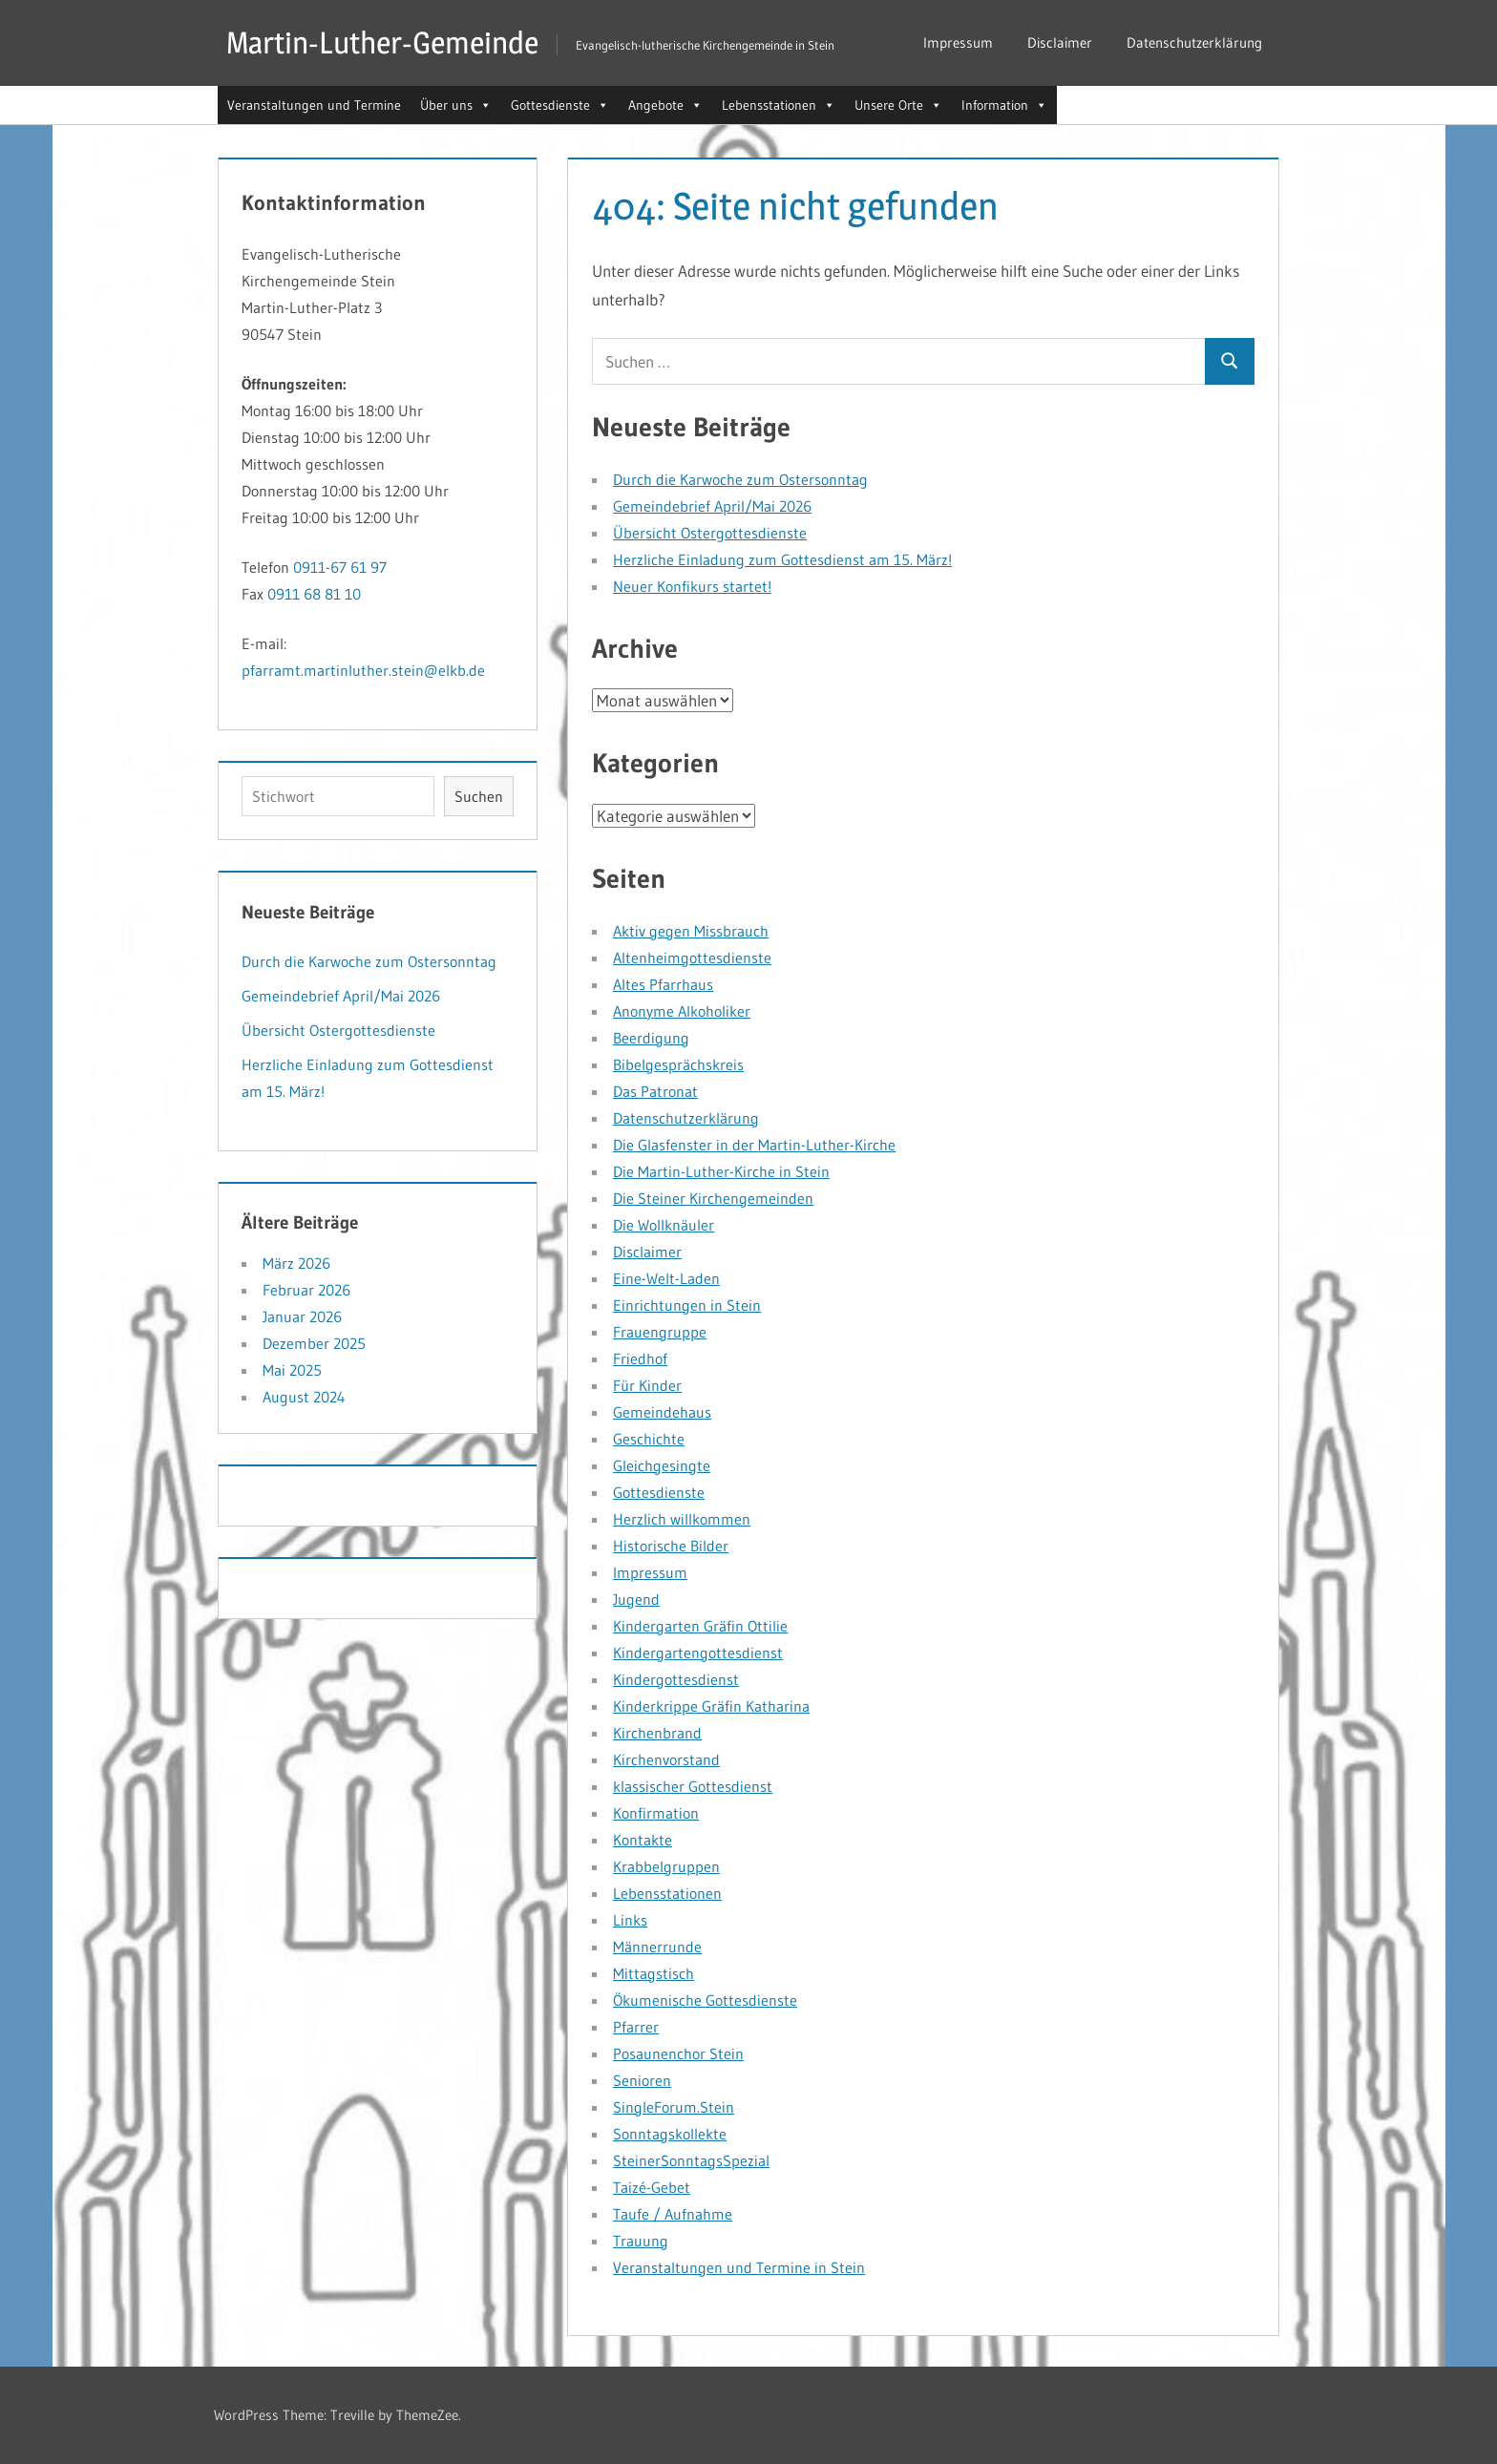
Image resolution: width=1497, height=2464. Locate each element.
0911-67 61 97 (340, 567)
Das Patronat (655, 1091)
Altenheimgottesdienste (692, 957)
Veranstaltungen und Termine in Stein (739, 2267)
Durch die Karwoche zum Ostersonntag (740, 479)
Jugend (636, 1599)
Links (630, 1919)
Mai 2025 (292, 1369)
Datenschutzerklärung (1194, 42)
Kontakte (642, 1839)
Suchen (478, 796)
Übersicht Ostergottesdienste (710, 532)
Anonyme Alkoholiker (681, 1011)
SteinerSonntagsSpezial (691, 2160)
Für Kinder (647, 1385)
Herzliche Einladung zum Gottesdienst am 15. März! (782, 559)
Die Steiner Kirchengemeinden (713, 1198)
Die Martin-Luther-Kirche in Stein (721, 1171)
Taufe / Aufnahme (672, 2213)
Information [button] (1004, 105)
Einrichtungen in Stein (687, 1305)
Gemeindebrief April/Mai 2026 (712, 506)
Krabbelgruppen (666, 1866)
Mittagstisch (653, 1973)
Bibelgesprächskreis (678, 1064)
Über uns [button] (456, 105)
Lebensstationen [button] (778, 105)
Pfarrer (636, 2026)
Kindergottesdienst (676, 1679)
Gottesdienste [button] (560, 105)
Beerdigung (651, 1037)
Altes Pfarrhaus (663, 984)
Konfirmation (656, 1812)
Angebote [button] (665, 105)
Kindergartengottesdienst (698, 1652)
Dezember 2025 (314, 1343)
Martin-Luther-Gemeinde (382, 42)
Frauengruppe (659, 1331)
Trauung (640, 2240)
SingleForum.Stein (673, 2107)
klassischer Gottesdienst (692, 1786)
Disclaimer (1059, 42)
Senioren (642, 2080)
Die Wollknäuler (663, 1224)
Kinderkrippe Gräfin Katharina (711, 1706)
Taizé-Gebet (651, 2187)
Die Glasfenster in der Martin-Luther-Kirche (754, 1144)
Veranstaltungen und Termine (314, 105)
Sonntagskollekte (670, 2133)
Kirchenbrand (657, 1732)
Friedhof (640, 1358)
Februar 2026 (306, 1289)
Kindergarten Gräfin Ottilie (700, 1625)
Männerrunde (657, 1946)
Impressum (958, 42)
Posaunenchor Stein (678, 2053)
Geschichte (649, 1438)
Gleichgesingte (661, 1465)
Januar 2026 (302, 1316)
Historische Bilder (670, 1545)
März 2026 (296, 1263)
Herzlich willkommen (681, 1518)
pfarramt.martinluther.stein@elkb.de (363, 670)
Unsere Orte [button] (898, 105)
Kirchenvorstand (666, 1759)
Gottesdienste (659, 1492)
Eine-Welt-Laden (666, 1278)
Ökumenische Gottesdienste (705, 2000)
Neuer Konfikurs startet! (692, 586)
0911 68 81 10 (314, 593)
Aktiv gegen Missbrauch (691, 930)
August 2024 (304, 1396)
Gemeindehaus (662, 1412)
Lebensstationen (667, 1893)
